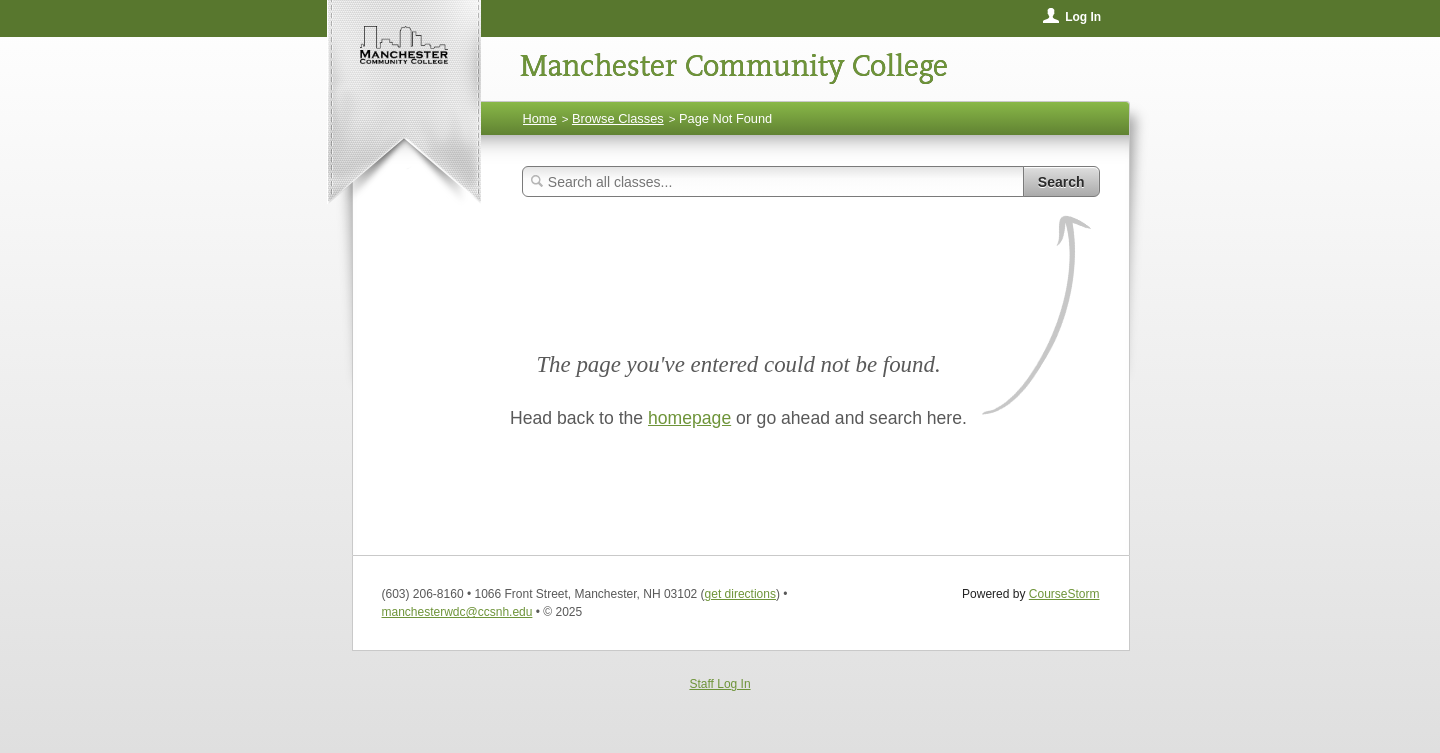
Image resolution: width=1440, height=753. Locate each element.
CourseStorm (1064, 594)
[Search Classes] (773, 181)
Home (540, 118)
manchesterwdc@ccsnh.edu (457, 612)
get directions (740, 594)
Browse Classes (618, 118)
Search (1061, 182)
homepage (689, 418)
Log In (1083, 17)
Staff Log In (719, 684)
